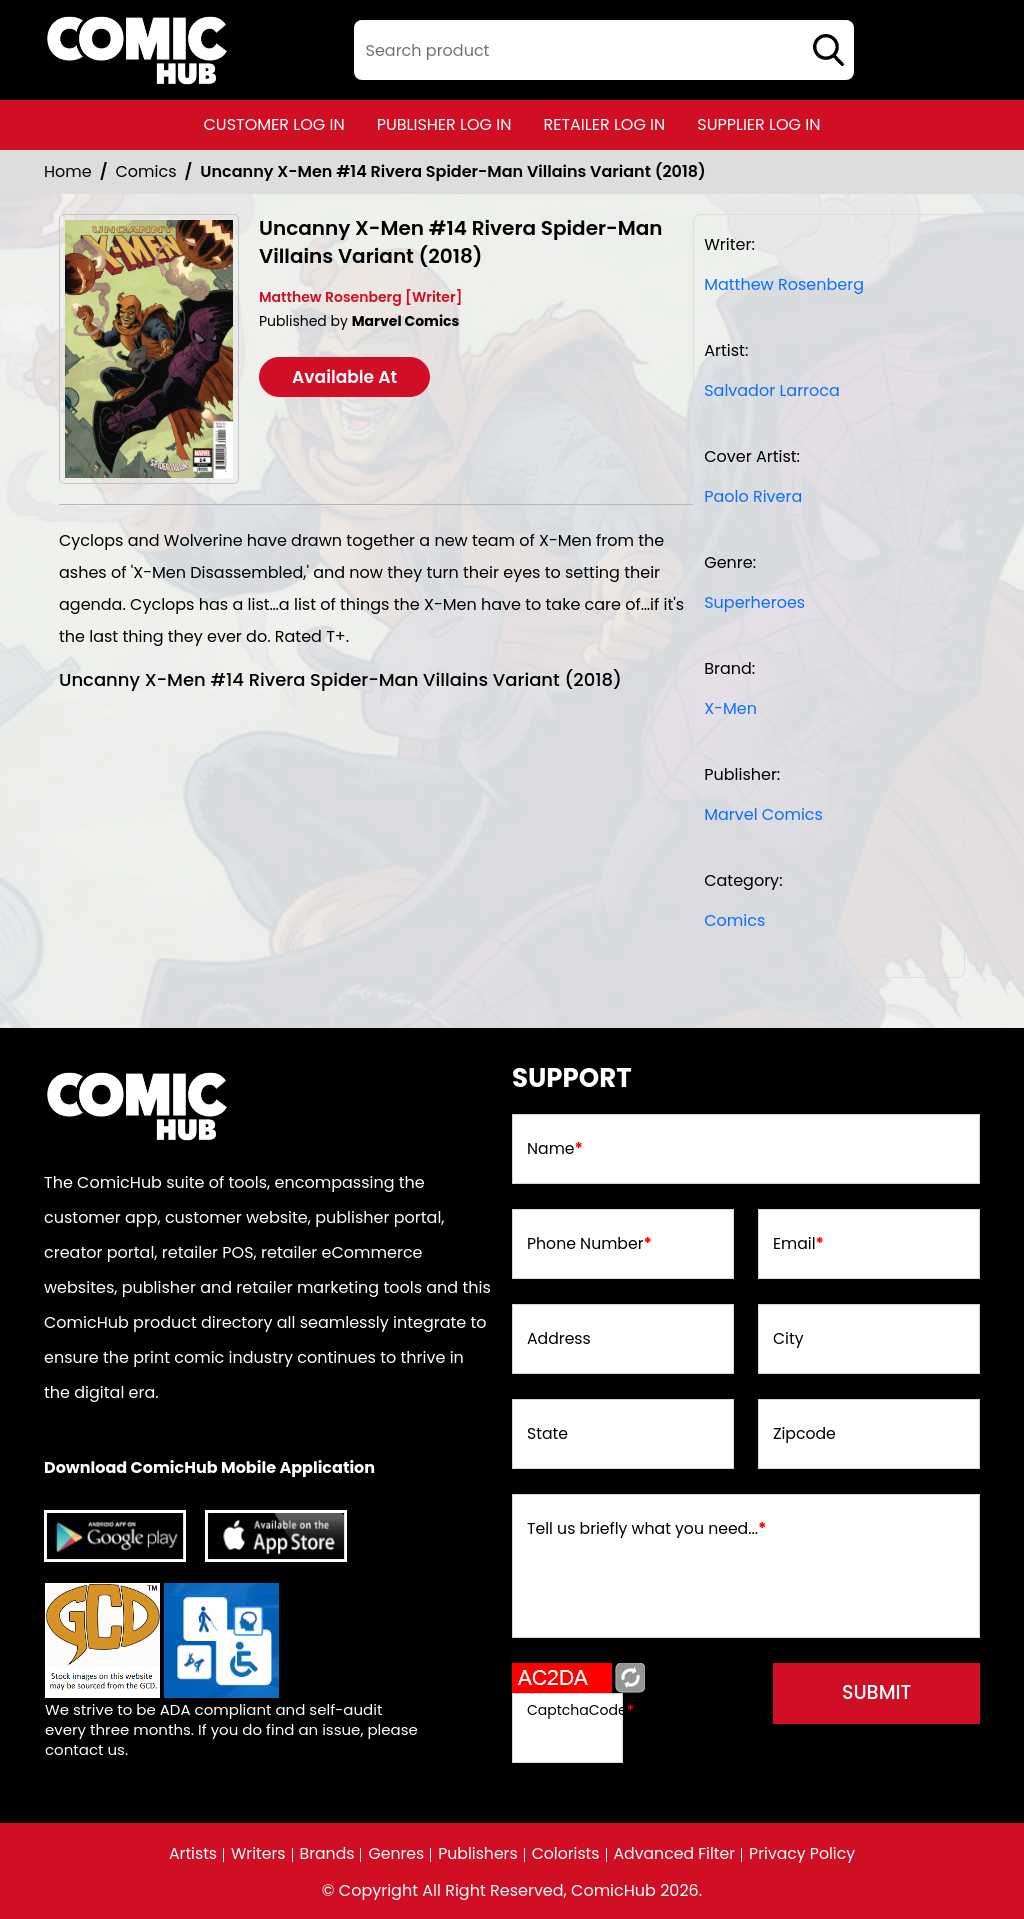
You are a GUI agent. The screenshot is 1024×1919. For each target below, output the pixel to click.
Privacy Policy (807, 1854)
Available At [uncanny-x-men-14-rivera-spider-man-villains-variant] (349, 376)
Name (555, 1151)
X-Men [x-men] (730, 708)
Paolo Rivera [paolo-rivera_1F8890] (753, 496)
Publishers (477, 1854)
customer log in (274, 124)
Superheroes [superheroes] (754, 602)
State (548, 1436)
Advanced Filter (677, 1854)
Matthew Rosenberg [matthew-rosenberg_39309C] (784, 284)
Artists (187, 1854)
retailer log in (604, 124)
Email (799, 1246)
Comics (146, 171)
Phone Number (590, 1246)
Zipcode (805, 1436)
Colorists (566, 1854)
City (788, 1341)
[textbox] (604, 50)
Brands (324, 1854)
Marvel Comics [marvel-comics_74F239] (763, 814)
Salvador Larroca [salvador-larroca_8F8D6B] (772, 390)
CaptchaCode (580, 1710)
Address (559, 1341)
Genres (394, 1854)
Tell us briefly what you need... (649, 1531)
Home (68, 171)
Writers (254, 1854)
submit (870, 1696)
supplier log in (758, 124)
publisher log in (444, 124)
